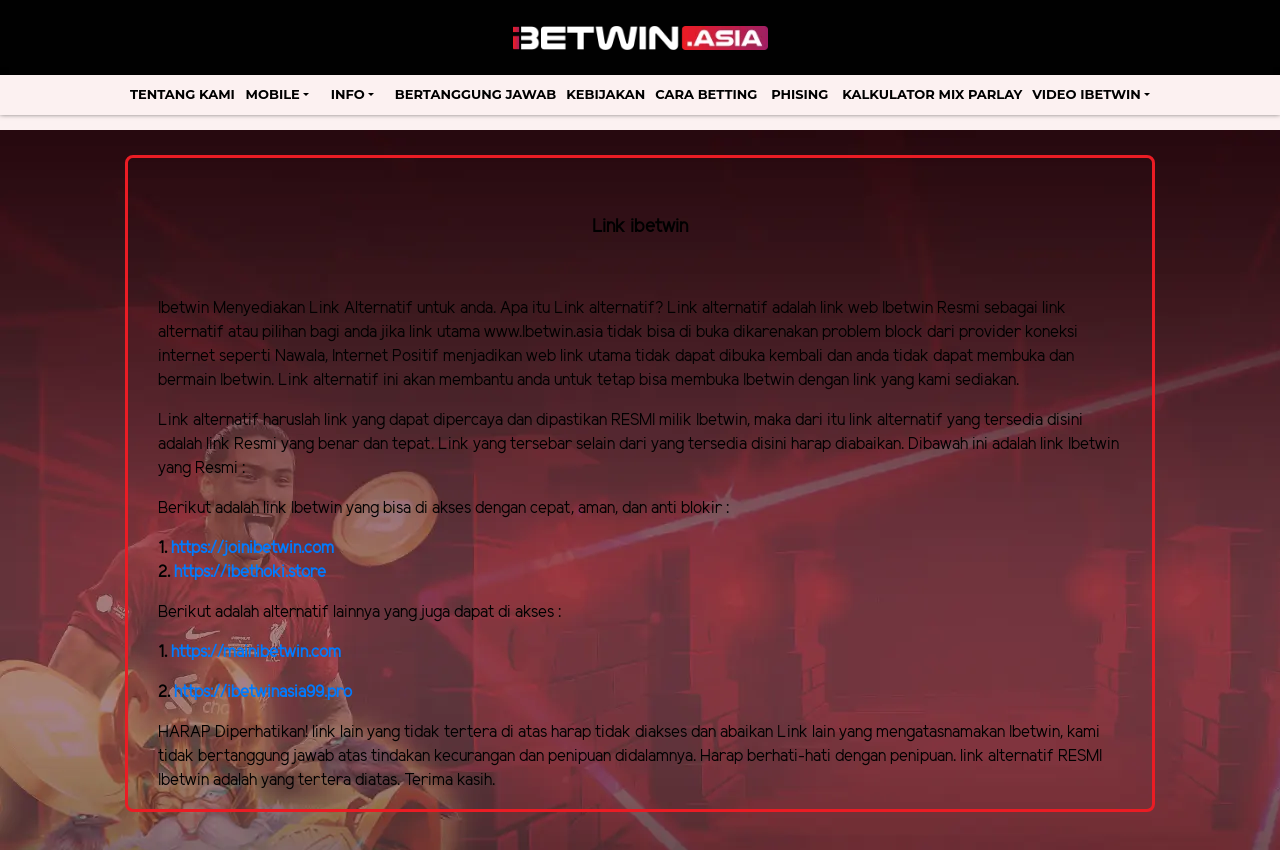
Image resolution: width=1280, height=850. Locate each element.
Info (348, 94)
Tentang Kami (182, 94)
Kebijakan (605, 94)
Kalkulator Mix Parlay (932, 94)
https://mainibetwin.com (256, 652)
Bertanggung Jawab (475, 94)
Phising (799, 94)
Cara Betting (706, 94)
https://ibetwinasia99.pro (263, 692)
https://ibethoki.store (250, 572)
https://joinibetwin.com (252, 548)
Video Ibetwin (1086, 94)
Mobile (273, 94)
